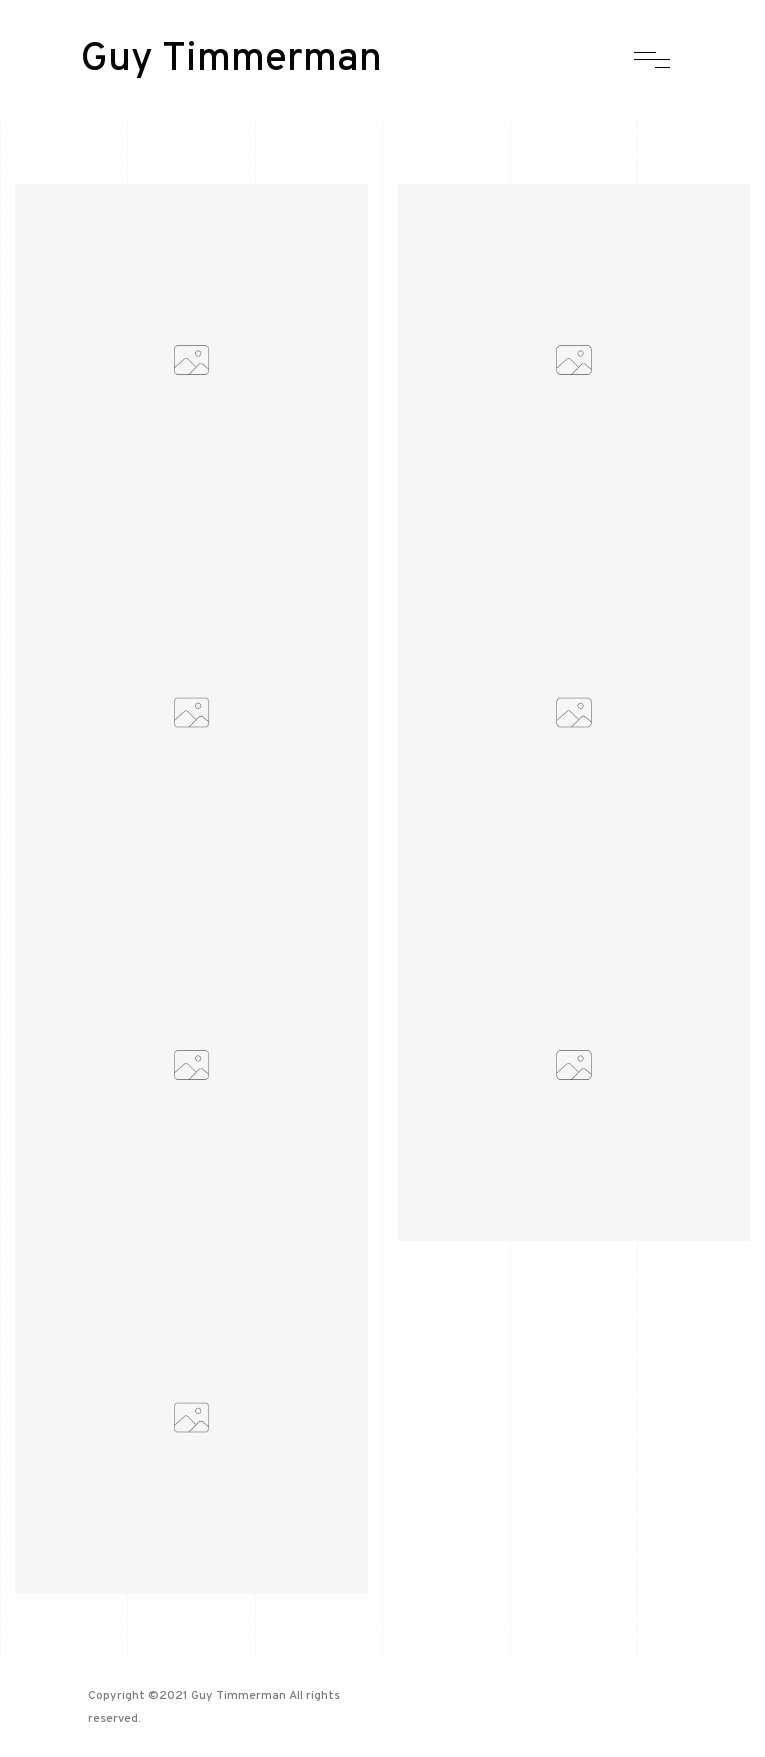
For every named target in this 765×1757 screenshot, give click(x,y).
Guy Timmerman (231, 60)
